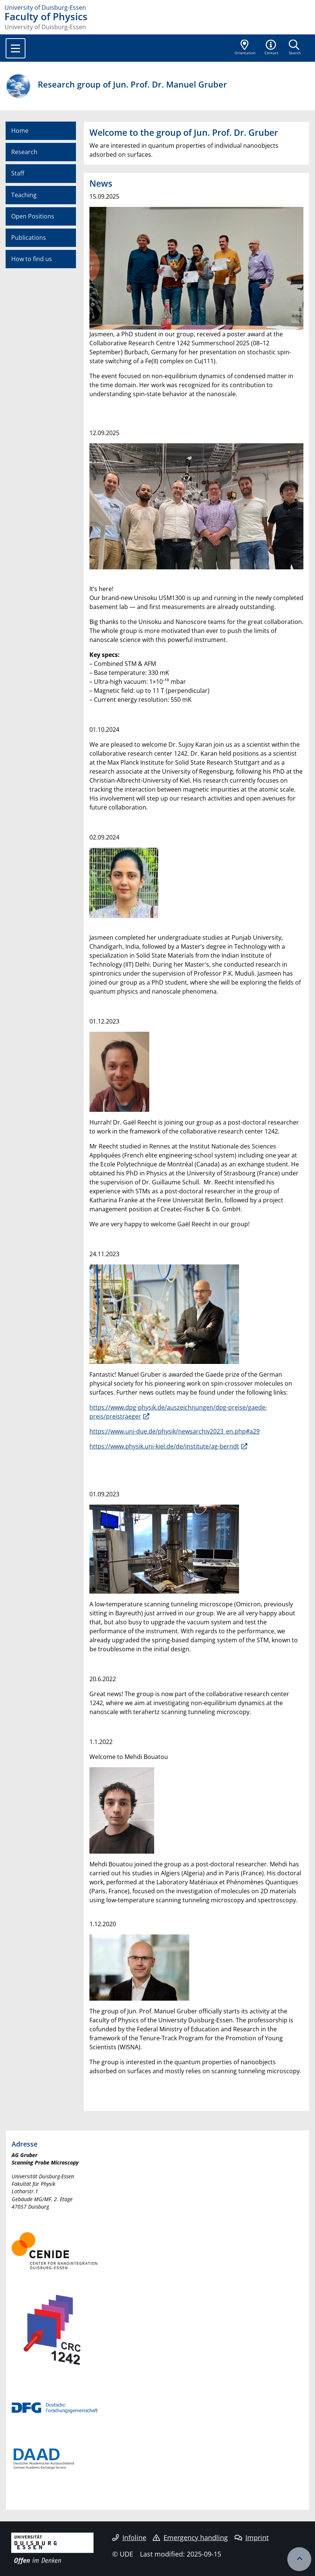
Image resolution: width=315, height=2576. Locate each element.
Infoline (129, 2537)
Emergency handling (190, 2537)
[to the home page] (157, 7)
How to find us (31, 259)
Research (24, 152)
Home (19, 130)
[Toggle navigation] (15, 48)
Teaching (24, 195)
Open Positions (32, 216)
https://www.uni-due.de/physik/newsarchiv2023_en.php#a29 (174, 1431)
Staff (17, 173)
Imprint (252, 2537)
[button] (271, 48)
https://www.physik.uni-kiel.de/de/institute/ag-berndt (164, 1446)
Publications (28, 237)
